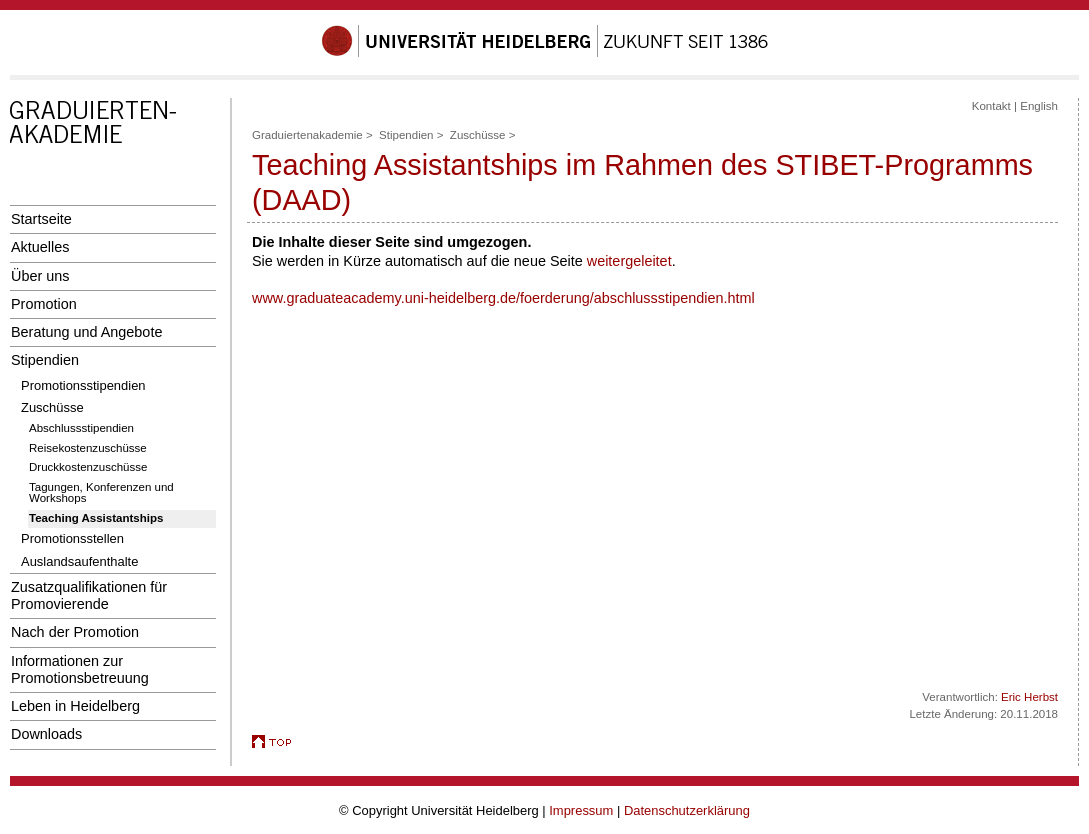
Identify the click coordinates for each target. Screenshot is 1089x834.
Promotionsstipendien (83, 385)
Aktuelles (40, 247)
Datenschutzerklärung (687, 810)
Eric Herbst (1029, 697)
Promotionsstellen (72, 538)
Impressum (581, 810)
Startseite (41, 219)
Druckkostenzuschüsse (88, 467)
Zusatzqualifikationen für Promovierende (89, 595)
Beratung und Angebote (86, 332)
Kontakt (991, 106)
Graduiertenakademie (307, 135)
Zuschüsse (52, 407)
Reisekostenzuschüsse (88, 448)
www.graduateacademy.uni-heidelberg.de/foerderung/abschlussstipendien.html (503, 298)
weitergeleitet (629, 261)
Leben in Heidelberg (75, 706)
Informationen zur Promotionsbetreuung (80, 669)
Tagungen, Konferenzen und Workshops (101, 493)
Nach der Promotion (75, 632)
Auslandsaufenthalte (79, 561)
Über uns (40, 276)
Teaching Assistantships (96, 518)
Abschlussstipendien (81, 428)
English (1039, 106)
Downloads (46, 734)
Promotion (44, 304)
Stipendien (45, 360)
